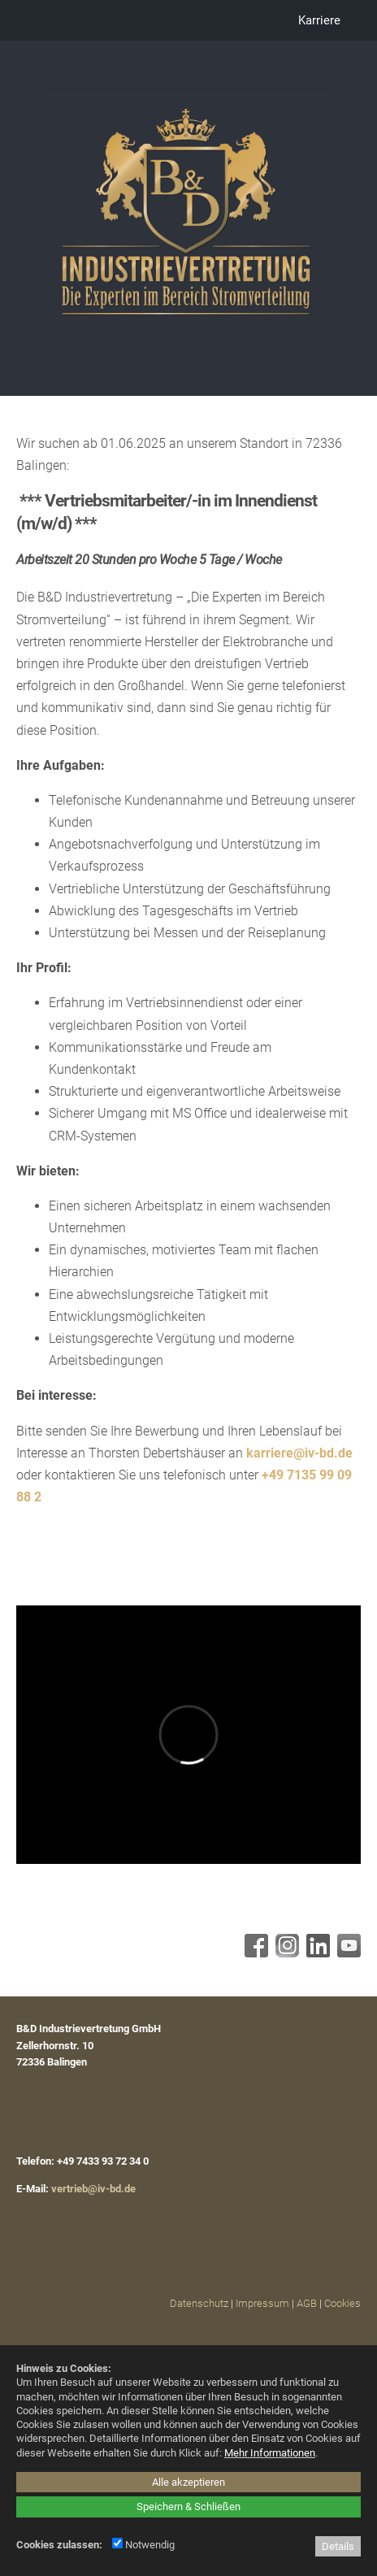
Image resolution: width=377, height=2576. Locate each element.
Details (338, 2546)
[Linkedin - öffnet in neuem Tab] (316, 1953)
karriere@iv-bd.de (299, 1453)
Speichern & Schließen (188, 2506)
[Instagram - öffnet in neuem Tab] (285, 1953)
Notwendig (143, 2545)
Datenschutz (199, 2303)
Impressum (262, 2303)
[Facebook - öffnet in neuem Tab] (254, 1953)
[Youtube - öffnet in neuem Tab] (347, 1953)
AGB (307, 2303)
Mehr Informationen (269, 2453)
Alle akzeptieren (188, 2482)
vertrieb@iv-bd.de (93, 2189)
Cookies (342, 2303)
